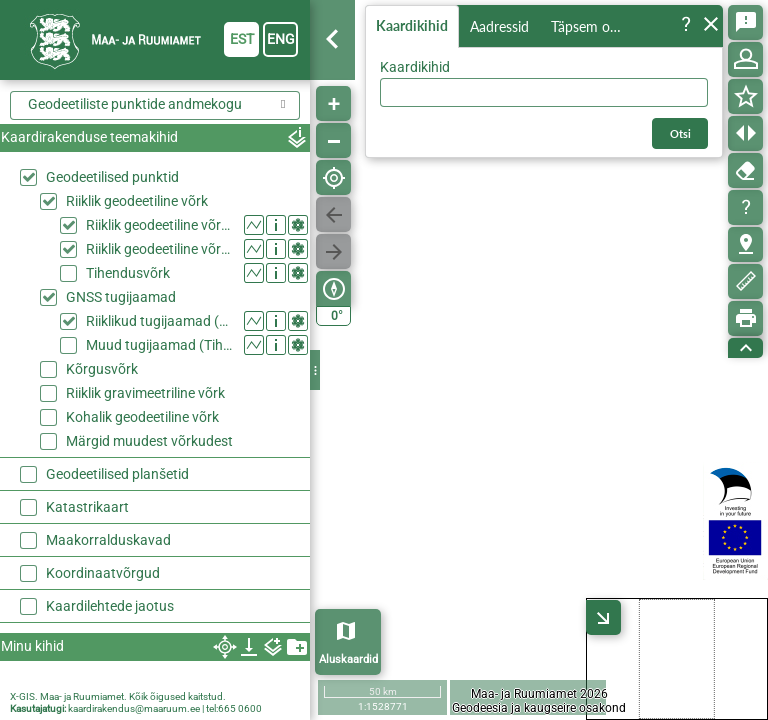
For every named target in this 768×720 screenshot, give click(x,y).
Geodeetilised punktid (112, 177)
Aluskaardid (348, 659)
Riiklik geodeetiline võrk (137, 201)
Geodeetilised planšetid (117, 474)
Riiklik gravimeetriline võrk (145, 393)
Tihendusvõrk (128, 273)
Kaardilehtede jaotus (110, 606)
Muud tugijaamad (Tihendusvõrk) (160, 345)
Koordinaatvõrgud (103, 573)
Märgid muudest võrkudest (149, 441)
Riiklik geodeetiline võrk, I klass (160, 225)
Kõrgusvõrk (102, 369)
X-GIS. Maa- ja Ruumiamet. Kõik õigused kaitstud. (118, 696)
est (242, 39)
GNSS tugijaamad (121, 297)
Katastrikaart (87, 507)
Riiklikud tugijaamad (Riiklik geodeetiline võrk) (160, 321)
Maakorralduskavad (108, 540)
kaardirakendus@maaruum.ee (134, 708)
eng (281, 39)
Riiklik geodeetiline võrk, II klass (160, 249)
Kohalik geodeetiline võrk (142, 417)
